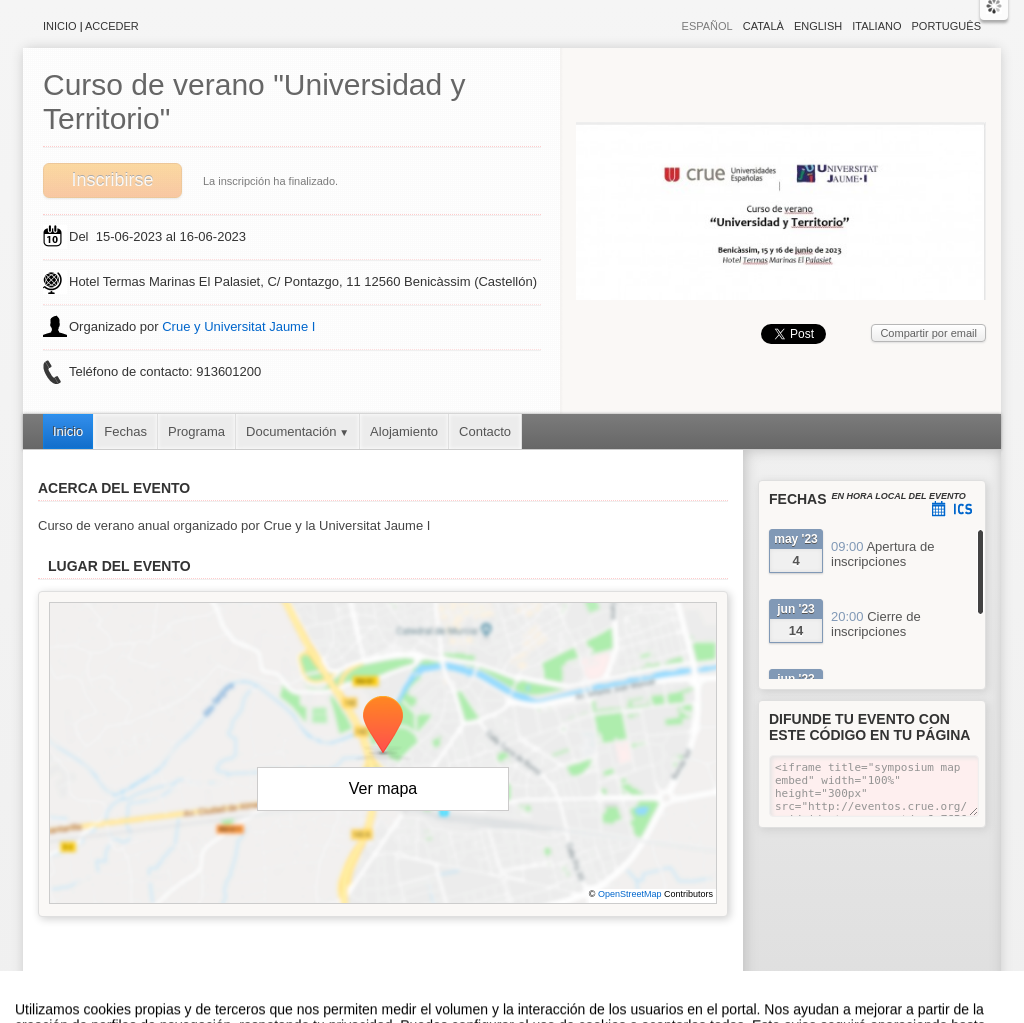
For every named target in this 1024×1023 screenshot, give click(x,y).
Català (763, 26)
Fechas (125, 431)
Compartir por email (928, 333)
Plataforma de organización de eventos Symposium (522, 1012)
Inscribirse (112, 180)
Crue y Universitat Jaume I (238, 326)
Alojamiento (404, 431)
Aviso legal (313, 1012)
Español (707, 26)
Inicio (60, 26)
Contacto (485, 431)
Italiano (876, 26)
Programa (196, 431)
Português (946, 26)
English (818, 26)
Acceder (112, 26)
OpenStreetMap (630, 894)
